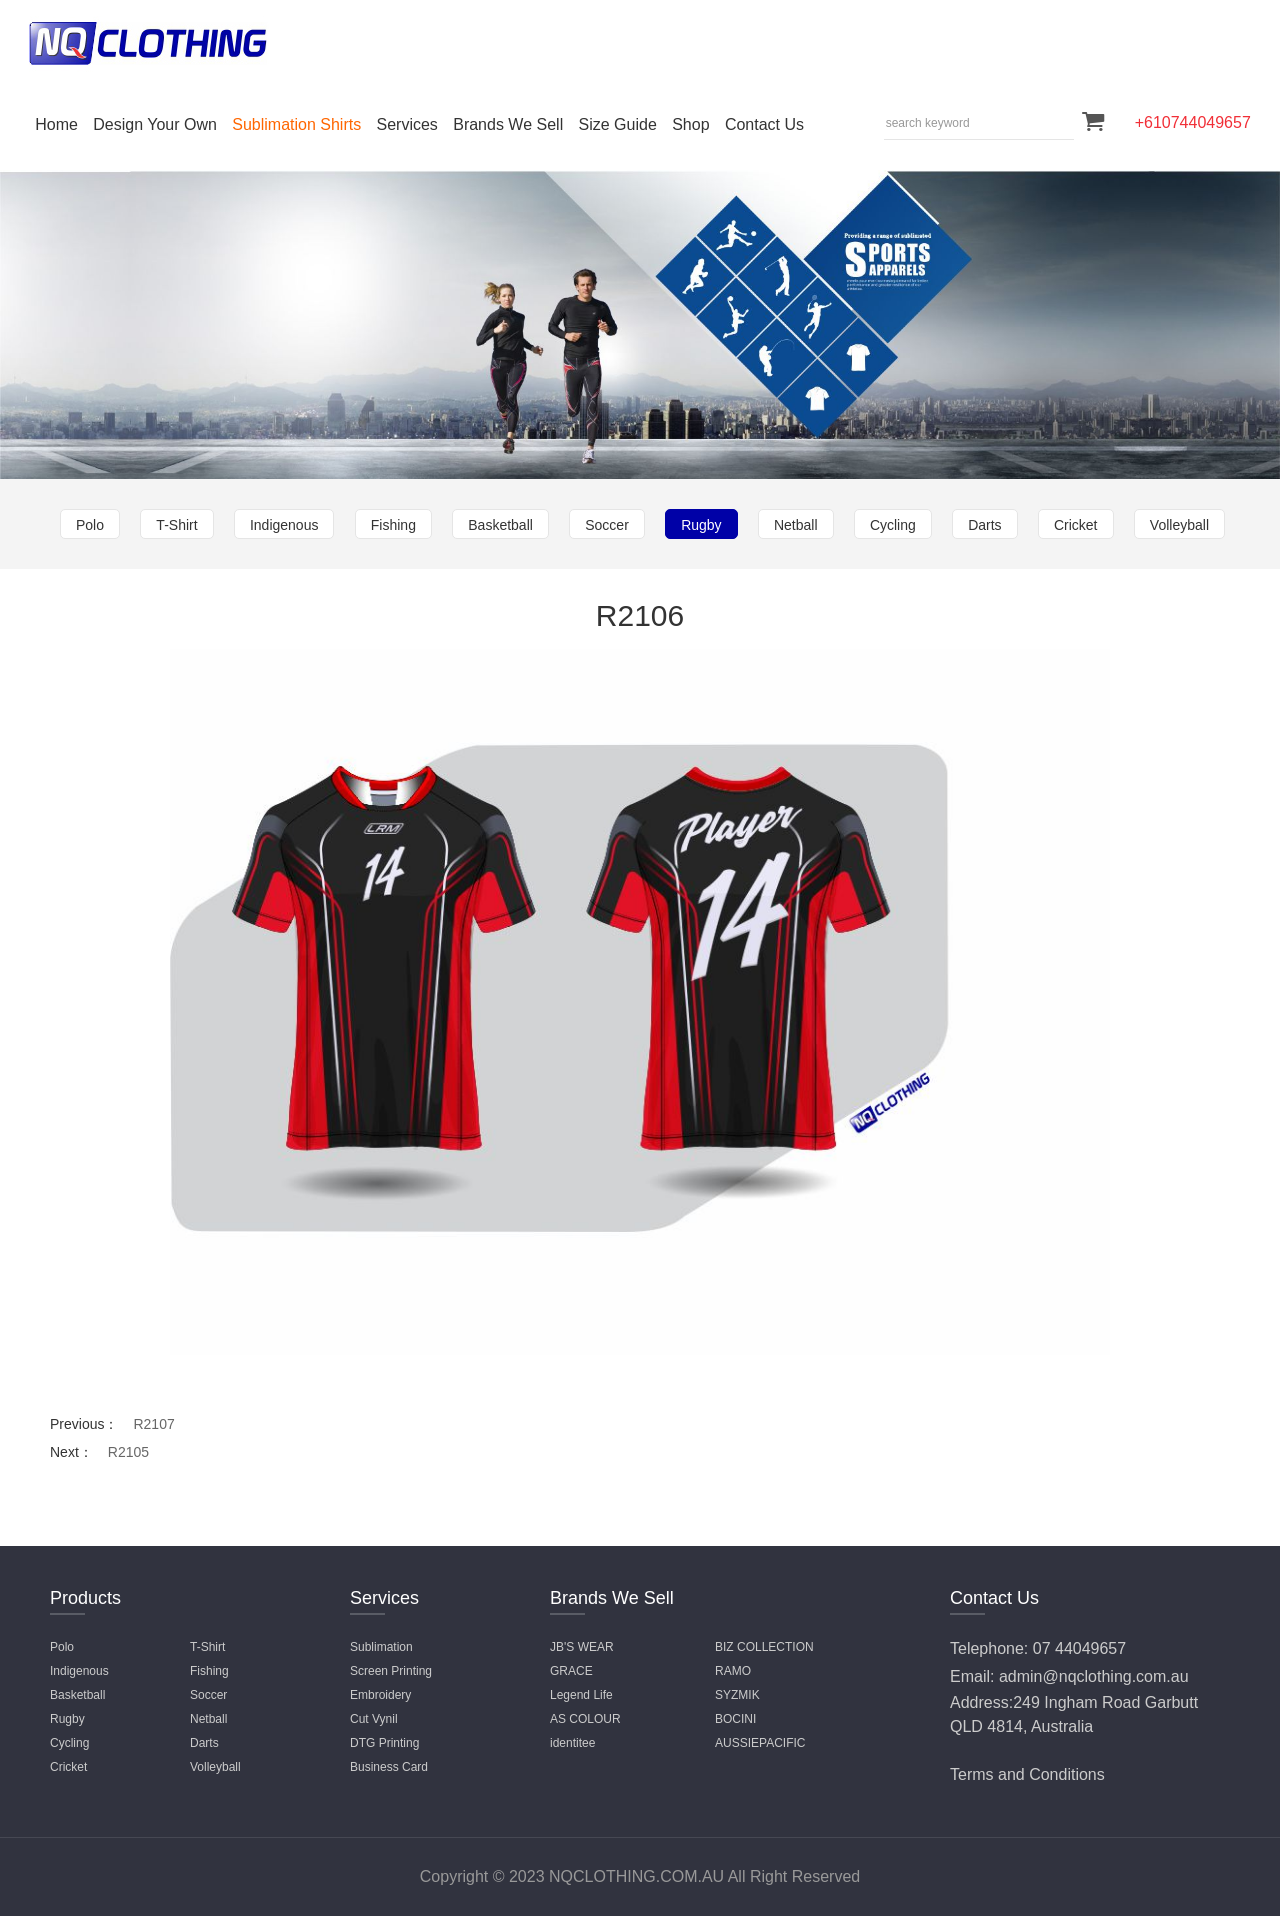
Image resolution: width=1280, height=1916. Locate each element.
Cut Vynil (374, 1719)
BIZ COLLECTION (764, 1647)
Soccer (607, 525)
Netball (796, 525)
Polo (90, 525)
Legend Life (581, 1695)
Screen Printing (391, 1671)
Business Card (389, 1767)
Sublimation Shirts (296, 124)
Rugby (701, 525)
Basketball (500, 525)
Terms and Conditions (1027, 1774)
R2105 (128, 1452)
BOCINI (735, 1719)
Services (407, 124)
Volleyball (1179, 525)
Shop (690, 124)
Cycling (893, 525)
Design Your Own (155, 124)
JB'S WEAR (582, 1647)
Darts (984, 525)
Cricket (1076, 525)
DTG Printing (384, 1743)
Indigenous (284, 525)
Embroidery (380, 1695)
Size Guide (618, 124)
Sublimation (381, 1647)
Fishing (393, 525)
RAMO (733, 1671)
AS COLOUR (585, 1719)
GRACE (571, 1671)
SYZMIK (737, 1695)
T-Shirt (176, 525)
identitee (572, 1743)
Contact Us (764, 124)
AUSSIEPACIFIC (760, 1743)
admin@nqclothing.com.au (1094, 1676)
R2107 (153, 1424)
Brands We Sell (508, 124)
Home (56, 124)
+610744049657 (1193, 122)
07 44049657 (1079, 1648)
